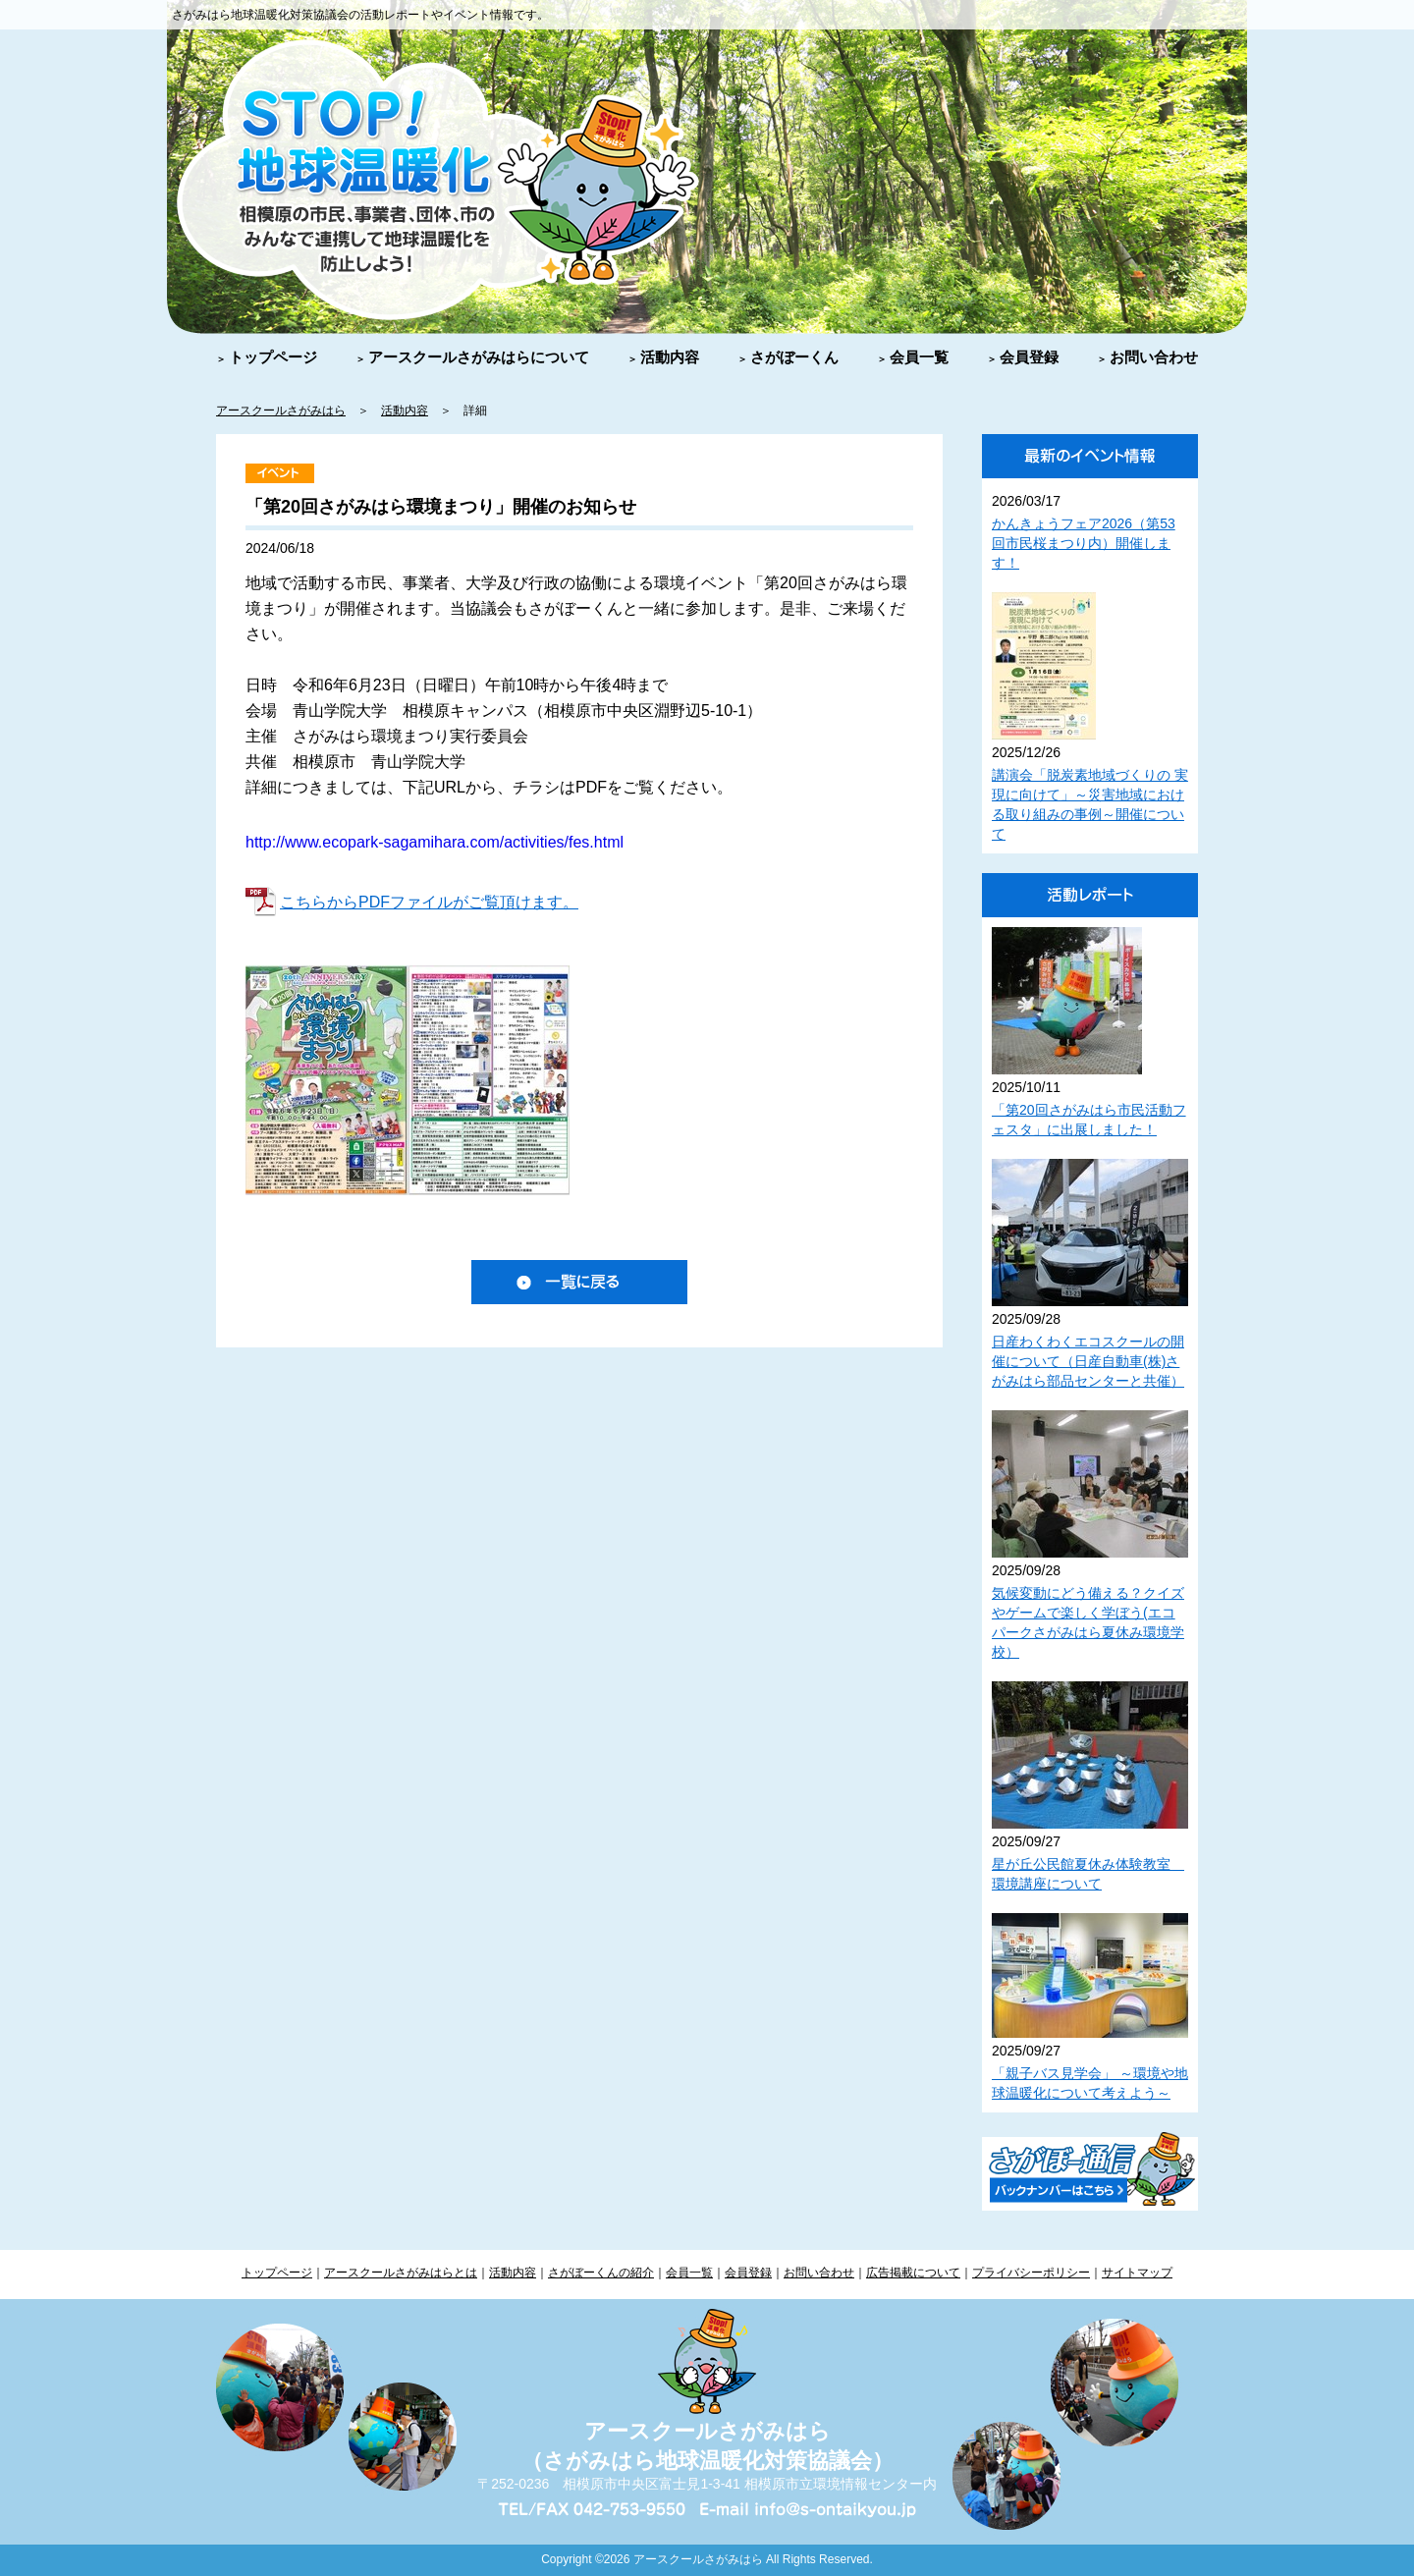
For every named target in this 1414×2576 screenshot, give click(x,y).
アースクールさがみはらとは (400, 2272)
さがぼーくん (794, 357)
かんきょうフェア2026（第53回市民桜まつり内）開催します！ (1083, 543)
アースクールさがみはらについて (478, 357)
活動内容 (669, 357)
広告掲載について (913, 2272)
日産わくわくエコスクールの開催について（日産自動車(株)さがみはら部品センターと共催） (1088, 1361)
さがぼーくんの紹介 (601, 2272)
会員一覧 (919, 357)
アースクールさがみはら (281, 410)
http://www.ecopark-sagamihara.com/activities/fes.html (434, 842)
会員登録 (1029, 357)
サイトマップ (1137, 2272)
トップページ (273, 357)
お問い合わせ (1154, 357)
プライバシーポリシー (1031, 2272)
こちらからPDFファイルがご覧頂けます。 (429, 902)
